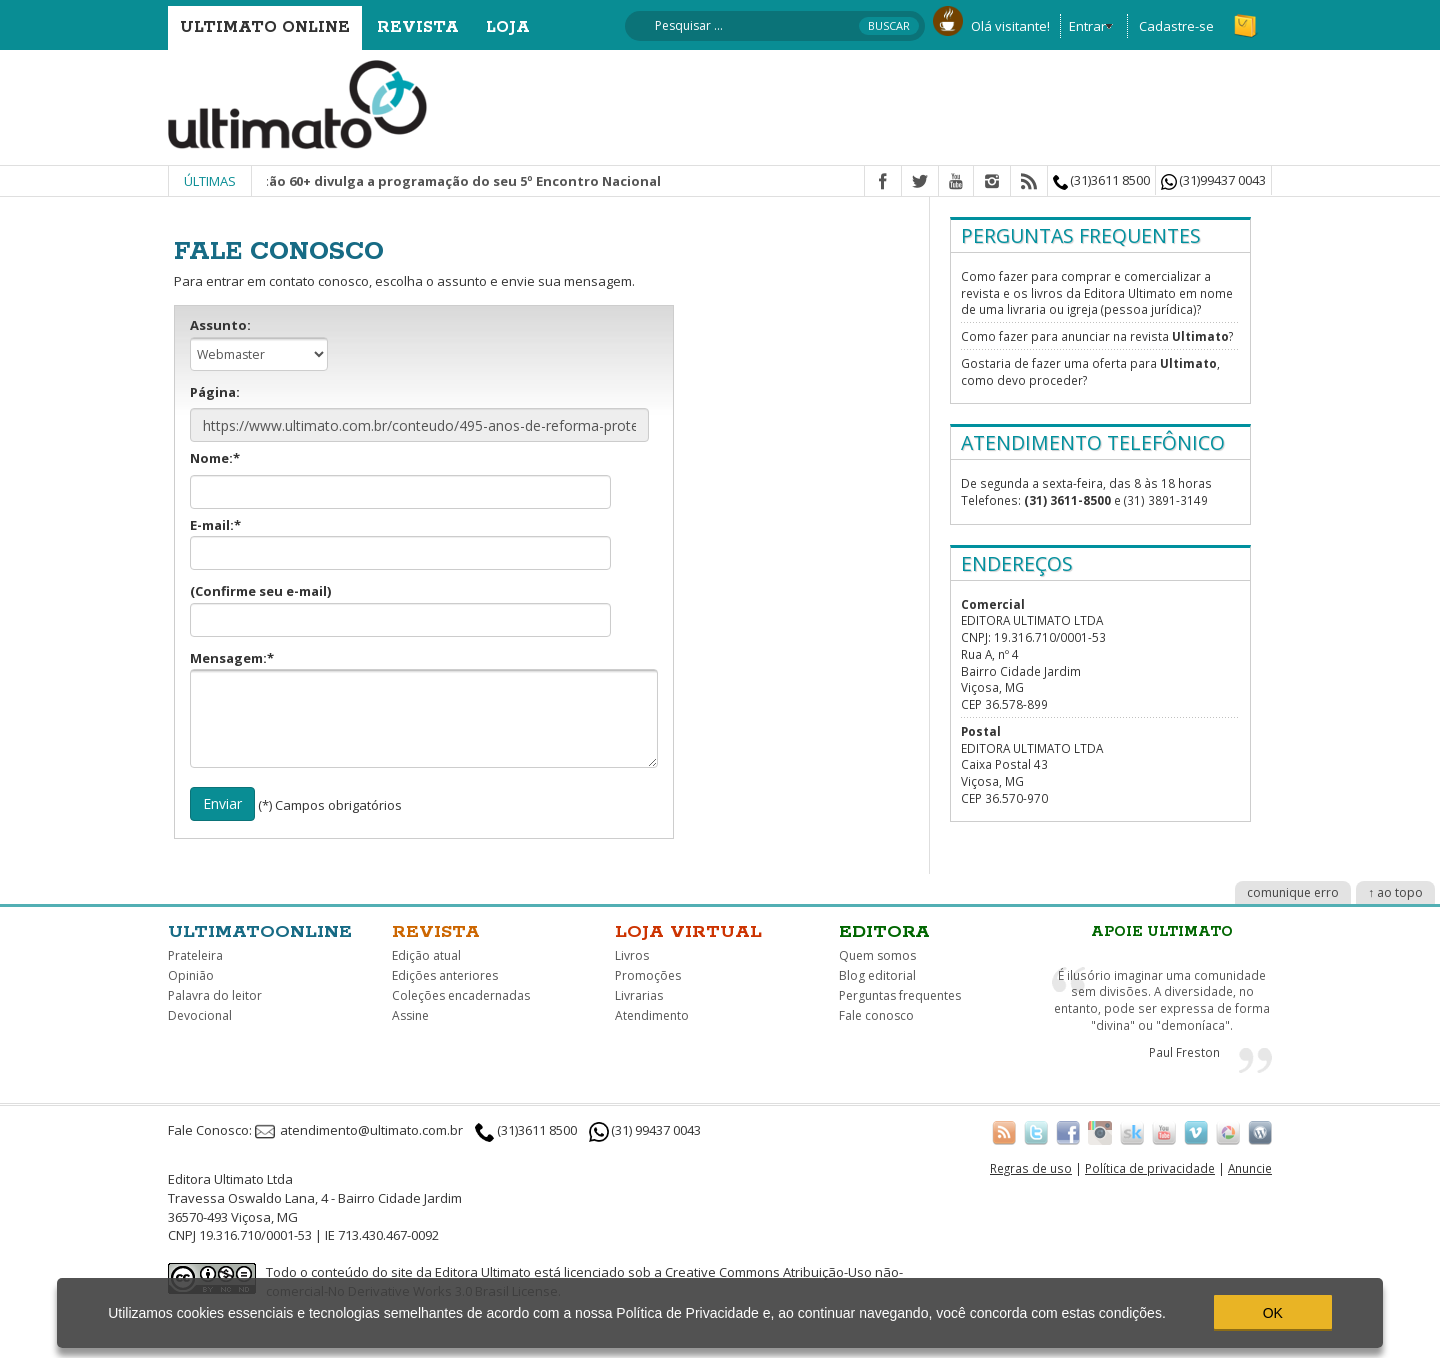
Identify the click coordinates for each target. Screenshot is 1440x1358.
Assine (410, 1015)
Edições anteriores (445, 975)
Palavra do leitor (215, 995)
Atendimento (652, 1015)
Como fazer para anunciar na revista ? (1097, 336)
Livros (632, 955)
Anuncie (1250, 1168)
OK (1273, 1313)
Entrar (1087, 26)
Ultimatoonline (260, 932)
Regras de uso (1031, 1168)
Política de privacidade (1150, 1168)
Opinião (191, 975)
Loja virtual (688, 932)
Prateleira (195, 955)
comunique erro (1293, 892)
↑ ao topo (1395, 892)
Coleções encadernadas (461, 995)
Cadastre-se (1176, 26)
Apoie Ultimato (1162, 932)
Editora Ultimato (483, 1272)
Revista (418, 27)
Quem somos (877, 955)
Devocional (200, 1015)
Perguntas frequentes (900, 995)
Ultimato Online (265, 27)
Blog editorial (877, 975)
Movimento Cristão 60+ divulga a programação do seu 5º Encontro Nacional (440, 181)
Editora (884, 932)
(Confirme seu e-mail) (400, 609)
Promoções (648, 975)
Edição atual (426, 955)
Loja (508, 27)
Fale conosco (876, 1015)
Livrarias (639, 995)
